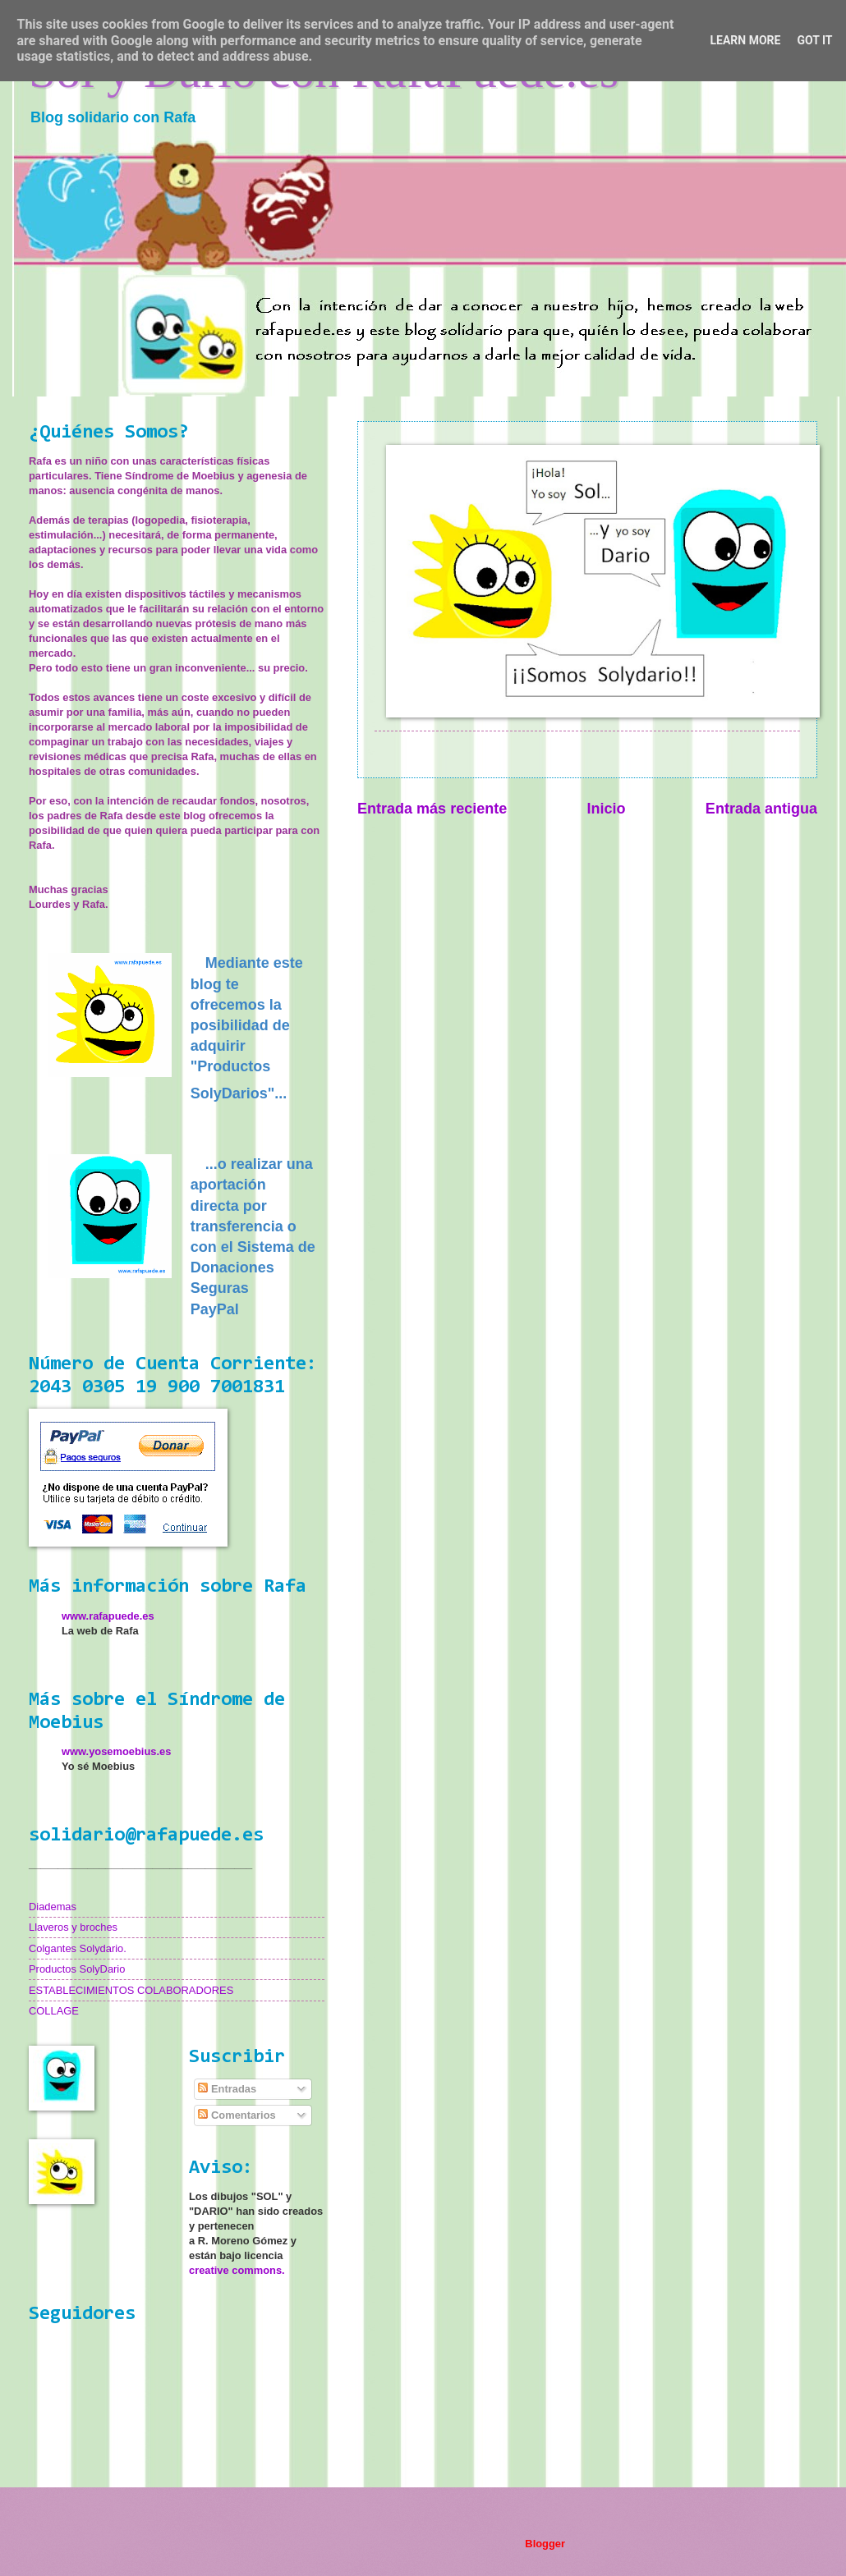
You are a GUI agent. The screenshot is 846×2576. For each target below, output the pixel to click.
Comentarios (236, 2115)
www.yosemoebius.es (116, 1751)
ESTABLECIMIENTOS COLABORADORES (131, 1990)
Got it (814, 40)
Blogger (544, 2543)
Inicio (606, 808)
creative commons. (237, 2270)
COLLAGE (54, 2011)
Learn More (745, 40)
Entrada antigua (761, 808)
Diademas (52, 1906)
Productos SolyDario (77, 1969)
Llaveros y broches (73, 1927)
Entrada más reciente (432, 808)
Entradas (227, 2089)
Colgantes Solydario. (77, 1948)
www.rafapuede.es (108, 1616)
